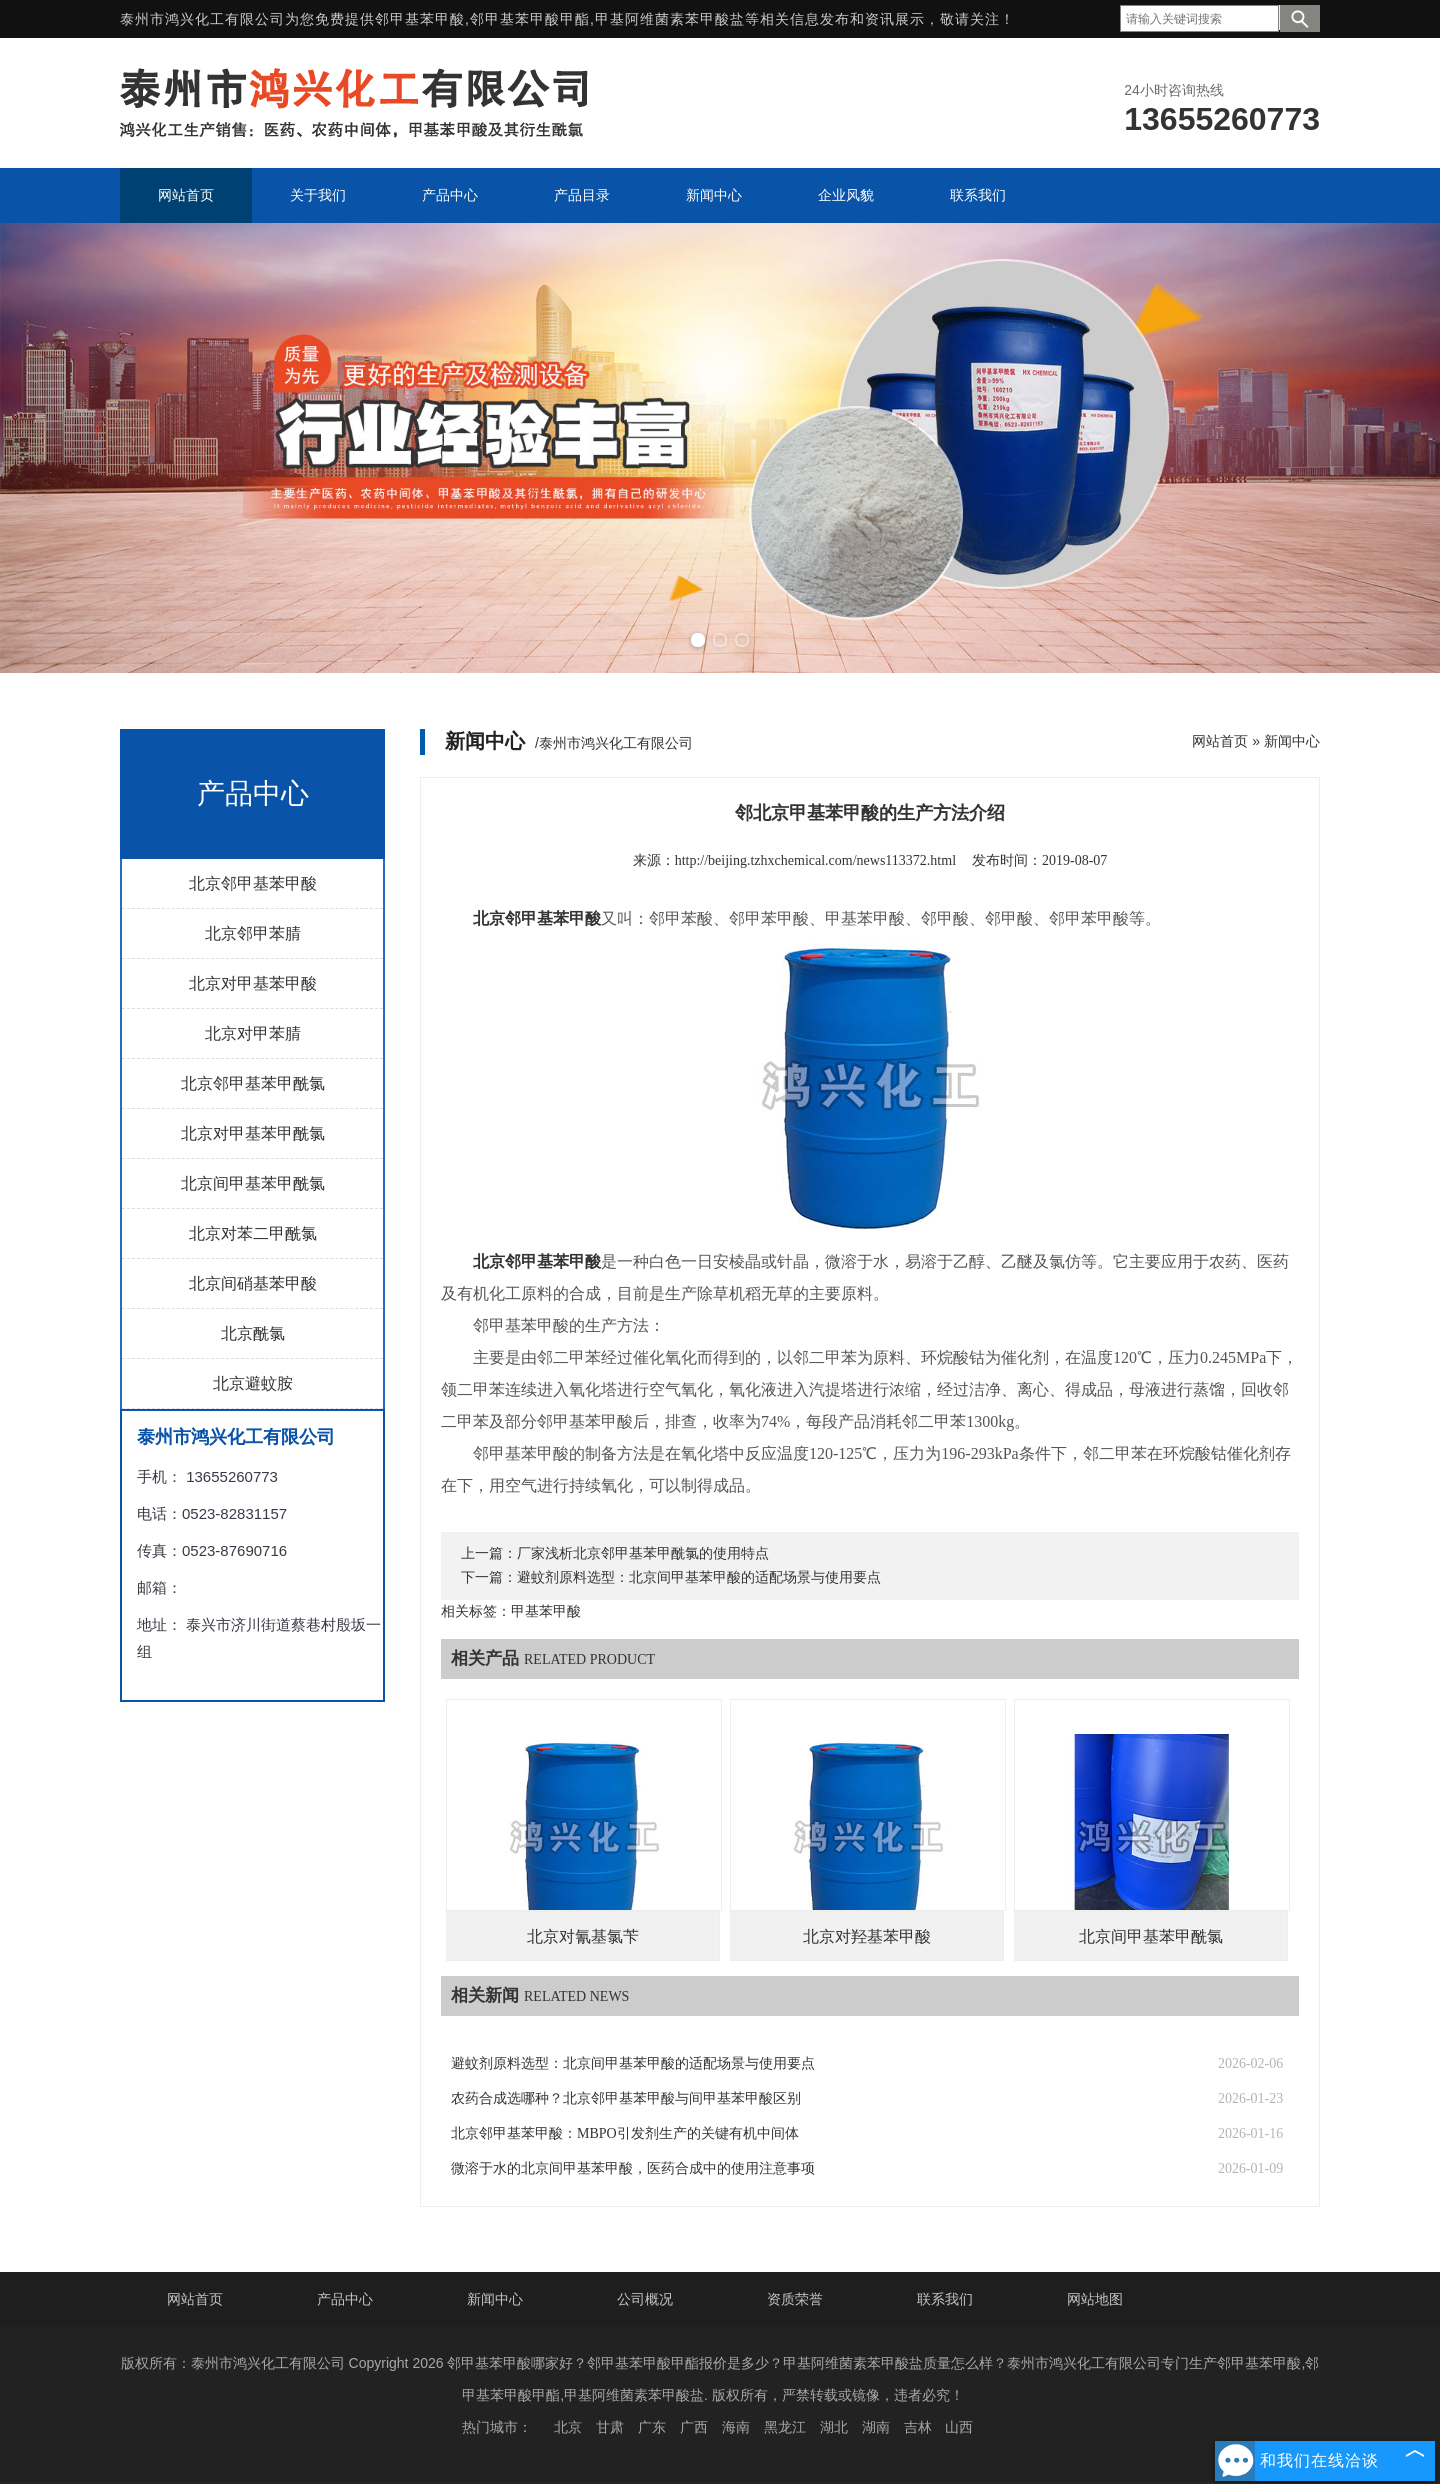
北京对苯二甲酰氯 (253, 1233)
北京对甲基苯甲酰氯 (253, 1133)
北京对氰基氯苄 (583, 1936)
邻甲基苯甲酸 (420, 19)
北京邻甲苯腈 (253, 933)
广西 (694, 2427)
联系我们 (945, 2299)
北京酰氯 (253, 1333)
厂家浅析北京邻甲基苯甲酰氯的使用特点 (643, 1553)
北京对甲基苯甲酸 (253, 983)
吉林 (918, 2427)
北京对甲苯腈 (253, 1033)
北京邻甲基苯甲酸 (253, 883)
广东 (652, 2427)
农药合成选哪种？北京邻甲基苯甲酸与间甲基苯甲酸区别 (626, 2098)
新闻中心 (1292, 741)
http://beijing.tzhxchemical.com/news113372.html (815, 860)
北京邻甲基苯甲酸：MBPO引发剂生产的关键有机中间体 (625, 2133)
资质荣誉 (795, 2299)
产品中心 (345, 2299)
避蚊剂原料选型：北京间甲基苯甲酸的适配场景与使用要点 (699, 1577)
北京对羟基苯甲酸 (867, 1936)
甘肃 (610, 2427)
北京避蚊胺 (253, 1383)
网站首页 (1220, 741)
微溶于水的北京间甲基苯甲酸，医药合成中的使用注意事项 (633, 2168)
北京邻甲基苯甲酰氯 (253, 1083)
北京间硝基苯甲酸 (253, 1283)
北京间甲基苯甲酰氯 (253, 1183)
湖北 (834, 2427)
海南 (736, 2427)
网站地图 (1095, 2299)
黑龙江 (785, 2427)
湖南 (876, 2427)
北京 (568, 2427)
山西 (959, 2427)
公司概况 (645, 2299)
